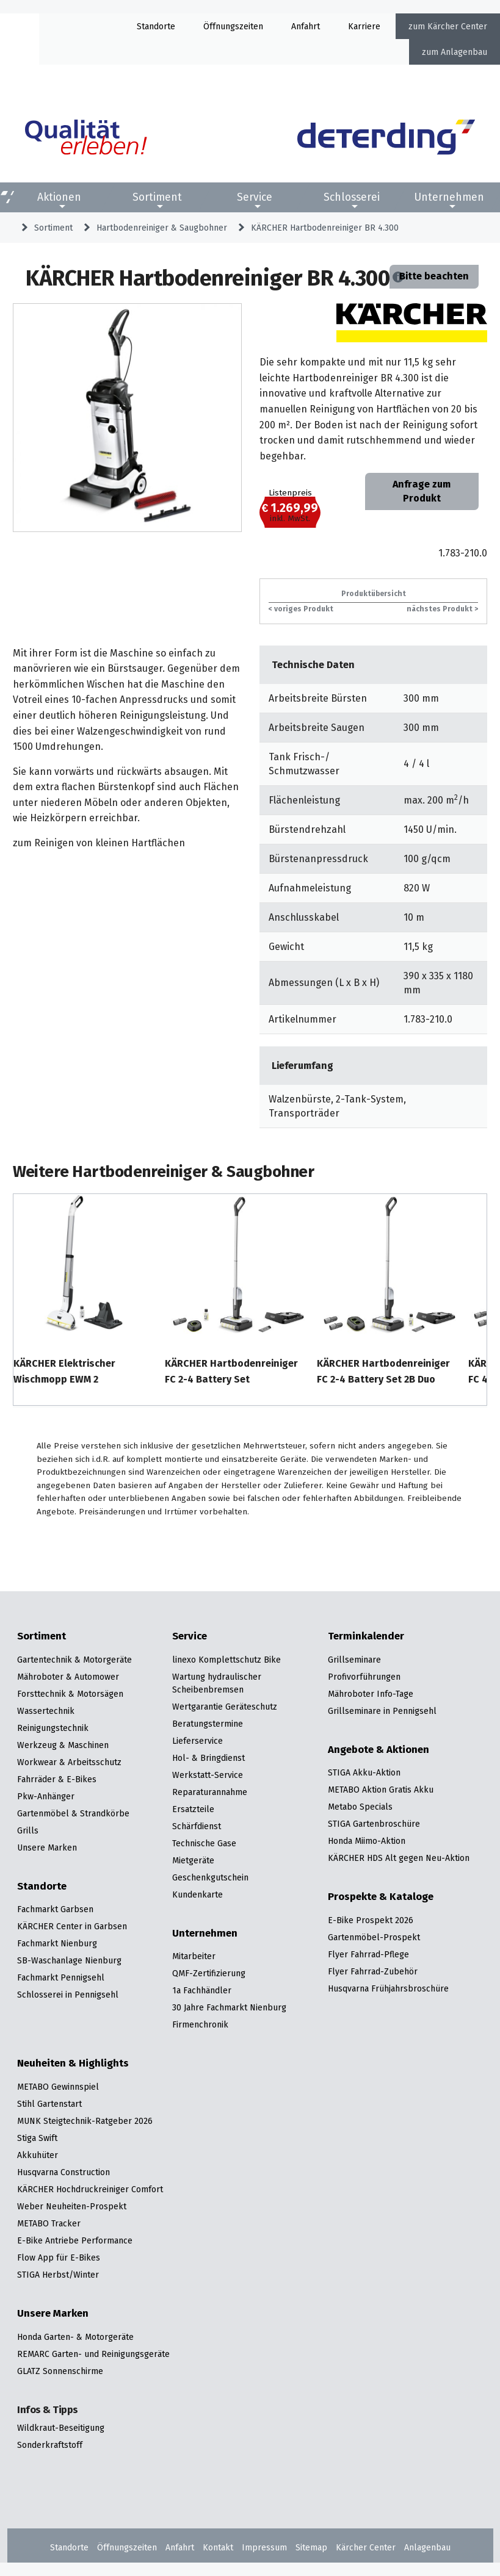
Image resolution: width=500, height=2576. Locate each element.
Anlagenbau (464, 52)
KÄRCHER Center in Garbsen (72, 1926)
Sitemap (311, 2547)
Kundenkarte (197, 1894)
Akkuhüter (37, 2155)
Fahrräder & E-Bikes (56, 1779)
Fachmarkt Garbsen (55, 1909)
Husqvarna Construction (63, 2172)
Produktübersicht (373, 593)
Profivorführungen (364, 1677)
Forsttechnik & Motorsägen (70, 1694)
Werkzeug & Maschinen (63, 1745)
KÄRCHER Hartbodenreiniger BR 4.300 (325, 227)
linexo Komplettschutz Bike (226, 1659)
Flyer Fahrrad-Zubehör (373, 1971)
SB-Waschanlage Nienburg (69, 1960)
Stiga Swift (37, 2138)
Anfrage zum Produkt (422, 491)
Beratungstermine (207, 1724)
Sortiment (157, 197)
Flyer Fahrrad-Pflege (368, 1954)
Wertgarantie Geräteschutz (224, 1706)
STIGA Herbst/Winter (58, 2274)
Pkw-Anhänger (45, 1796)
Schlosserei (352, 197)
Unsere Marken (47, 1847)
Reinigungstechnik (53, 1728)
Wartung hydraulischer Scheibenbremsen (216, 1683)
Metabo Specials (360, 1807)
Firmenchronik (200, 2024)
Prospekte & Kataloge (380, 1897)
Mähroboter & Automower (68, 1677)
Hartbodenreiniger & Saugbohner (161, 227)
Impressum (264, 2547)
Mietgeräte (193, 1860)
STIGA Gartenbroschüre (374, 1824)
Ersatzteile (193, 1809)
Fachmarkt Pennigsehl (60, 1977)
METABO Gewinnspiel (58, 2087)
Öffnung (219, 26)
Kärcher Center (457, 26)
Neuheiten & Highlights (73, 2063)
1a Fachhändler (201, 1990)
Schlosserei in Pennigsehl (67, 1994)
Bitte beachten (434, 276)
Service (254, 197)
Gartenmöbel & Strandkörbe (73, 1813)
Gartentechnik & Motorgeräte (74, 1659)
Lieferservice (197, 1741)
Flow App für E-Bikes (58, 2257)
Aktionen (59, 197)
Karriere (364, 26)
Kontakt (218, 2547)
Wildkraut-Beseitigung (60, 2428)
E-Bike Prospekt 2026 (370, 1920)
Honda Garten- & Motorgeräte (75, 2337)
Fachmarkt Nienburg (57, 1943)
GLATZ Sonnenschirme (60, 2371)
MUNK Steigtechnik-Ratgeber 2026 (85, 2121)
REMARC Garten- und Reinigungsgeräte (93, 2354)
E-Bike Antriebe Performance (74, 2240)
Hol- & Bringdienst (208, 1758)
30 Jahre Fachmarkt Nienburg (229, 2007)
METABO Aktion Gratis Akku (380, 1789)
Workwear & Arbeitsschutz (69, 1762)
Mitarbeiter (194, 1956)
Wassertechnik (45, 1711)
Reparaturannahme (209, 1792)
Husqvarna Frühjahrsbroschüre (388, 1988)
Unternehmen (204, 1933)
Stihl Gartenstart (49, 2104)
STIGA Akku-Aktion (364, 1772)
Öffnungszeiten (127, 2547)
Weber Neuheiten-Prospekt (71, 2206)
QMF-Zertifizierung (208, 1973)
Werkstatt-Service (207, 1775)
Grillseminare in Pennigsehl (382, 1711)
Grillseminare (354, 1659)
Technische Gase (204, 1843)
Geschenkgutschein (210, 1877)
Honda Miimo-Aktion (366, 1841)
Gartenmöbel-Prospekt (374, 1937)
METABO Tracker (49, 2223)
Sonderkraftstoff (49, 2445)
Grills (27, 1830)
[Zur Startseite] (386, 137)
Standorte (156, 26)
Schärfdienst (196, 1826)
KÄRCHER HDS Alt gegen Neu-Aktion (398, 1858)
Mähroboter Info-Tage (370, 1694)
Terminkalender (366, 1636)
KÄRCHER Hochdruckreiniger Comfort (90, 2189)
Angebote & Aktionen (378, 1750)
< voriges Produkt (301, 608)
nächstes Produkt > (442, 608)
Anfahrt (305, 26)
